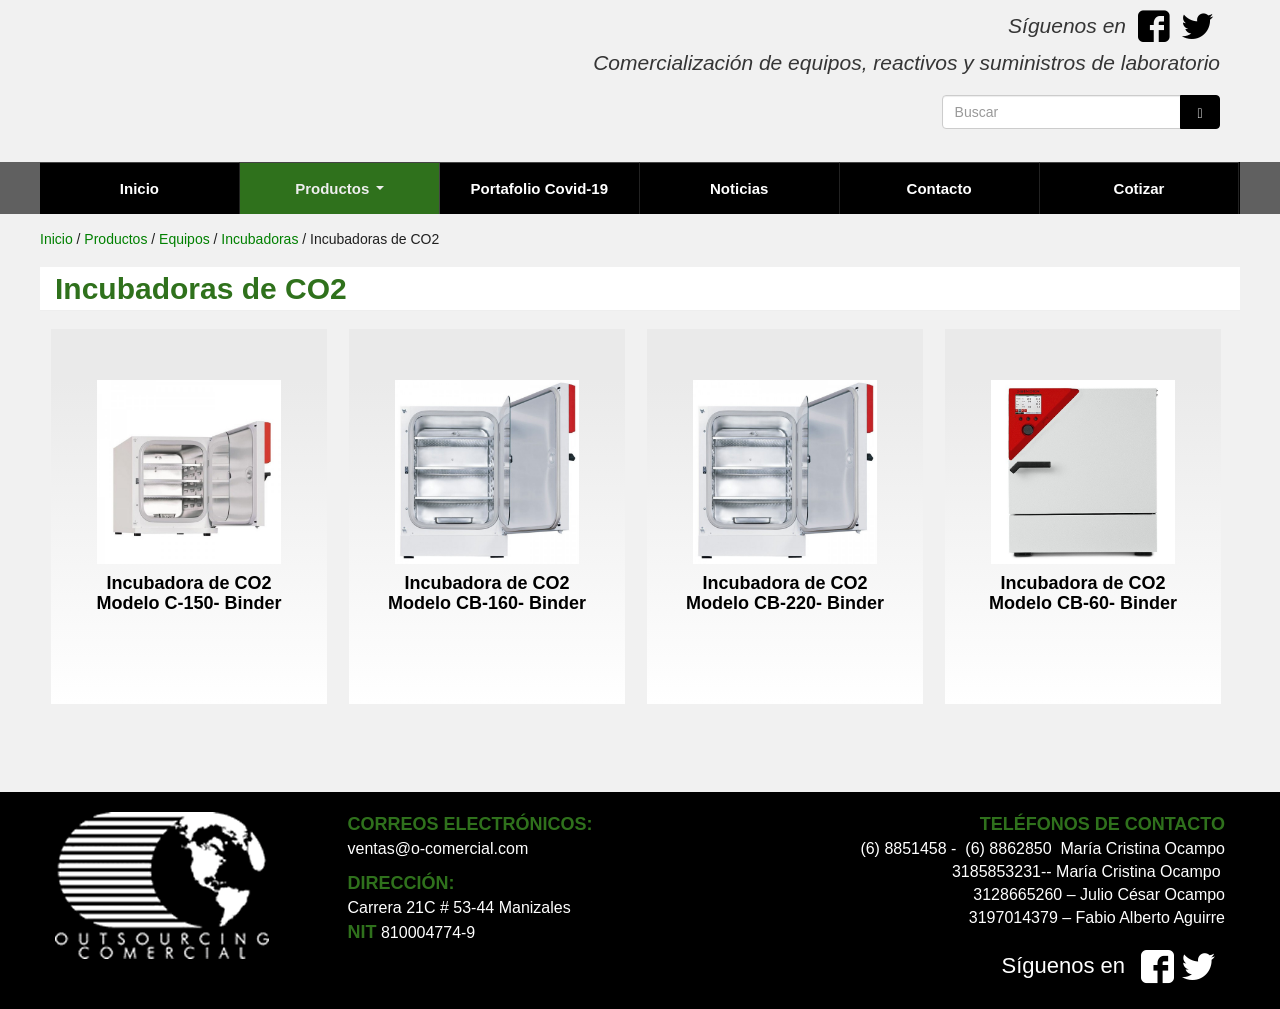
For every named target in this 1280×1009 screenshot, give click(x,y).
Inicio (139, 188)
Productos (339, 188)
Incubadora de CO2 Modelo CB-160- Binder (487, 593)
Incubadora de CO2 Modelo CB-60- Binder (1083, 593)
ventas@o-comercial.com (438, 848)
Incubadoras (259, 239)
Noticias (739, 188)
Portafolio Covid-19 (540, 188)
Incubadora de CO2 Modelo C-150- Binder (188, 593)
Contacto (939, 188)
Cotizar (1139, 188)
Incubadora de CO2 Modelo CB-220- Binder (785, 593)
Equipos (184, 239)
